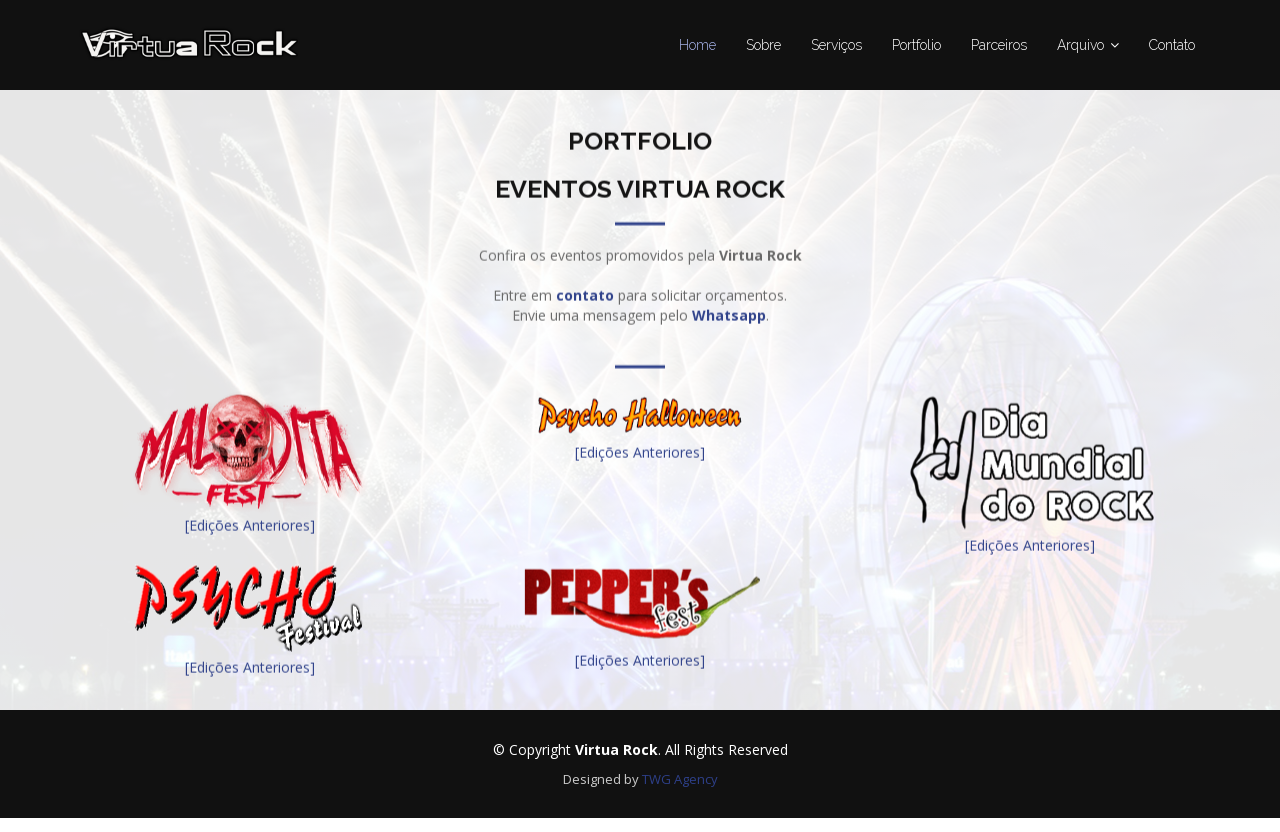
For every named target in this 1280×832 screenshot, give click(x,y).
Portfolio (916, 45)
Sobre (763, 45)
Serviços (836, 45)
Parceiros (999, 45)
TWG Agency (680, 779)
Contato (1172, 45)
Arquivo (1080, 45)
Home (697, 45)
